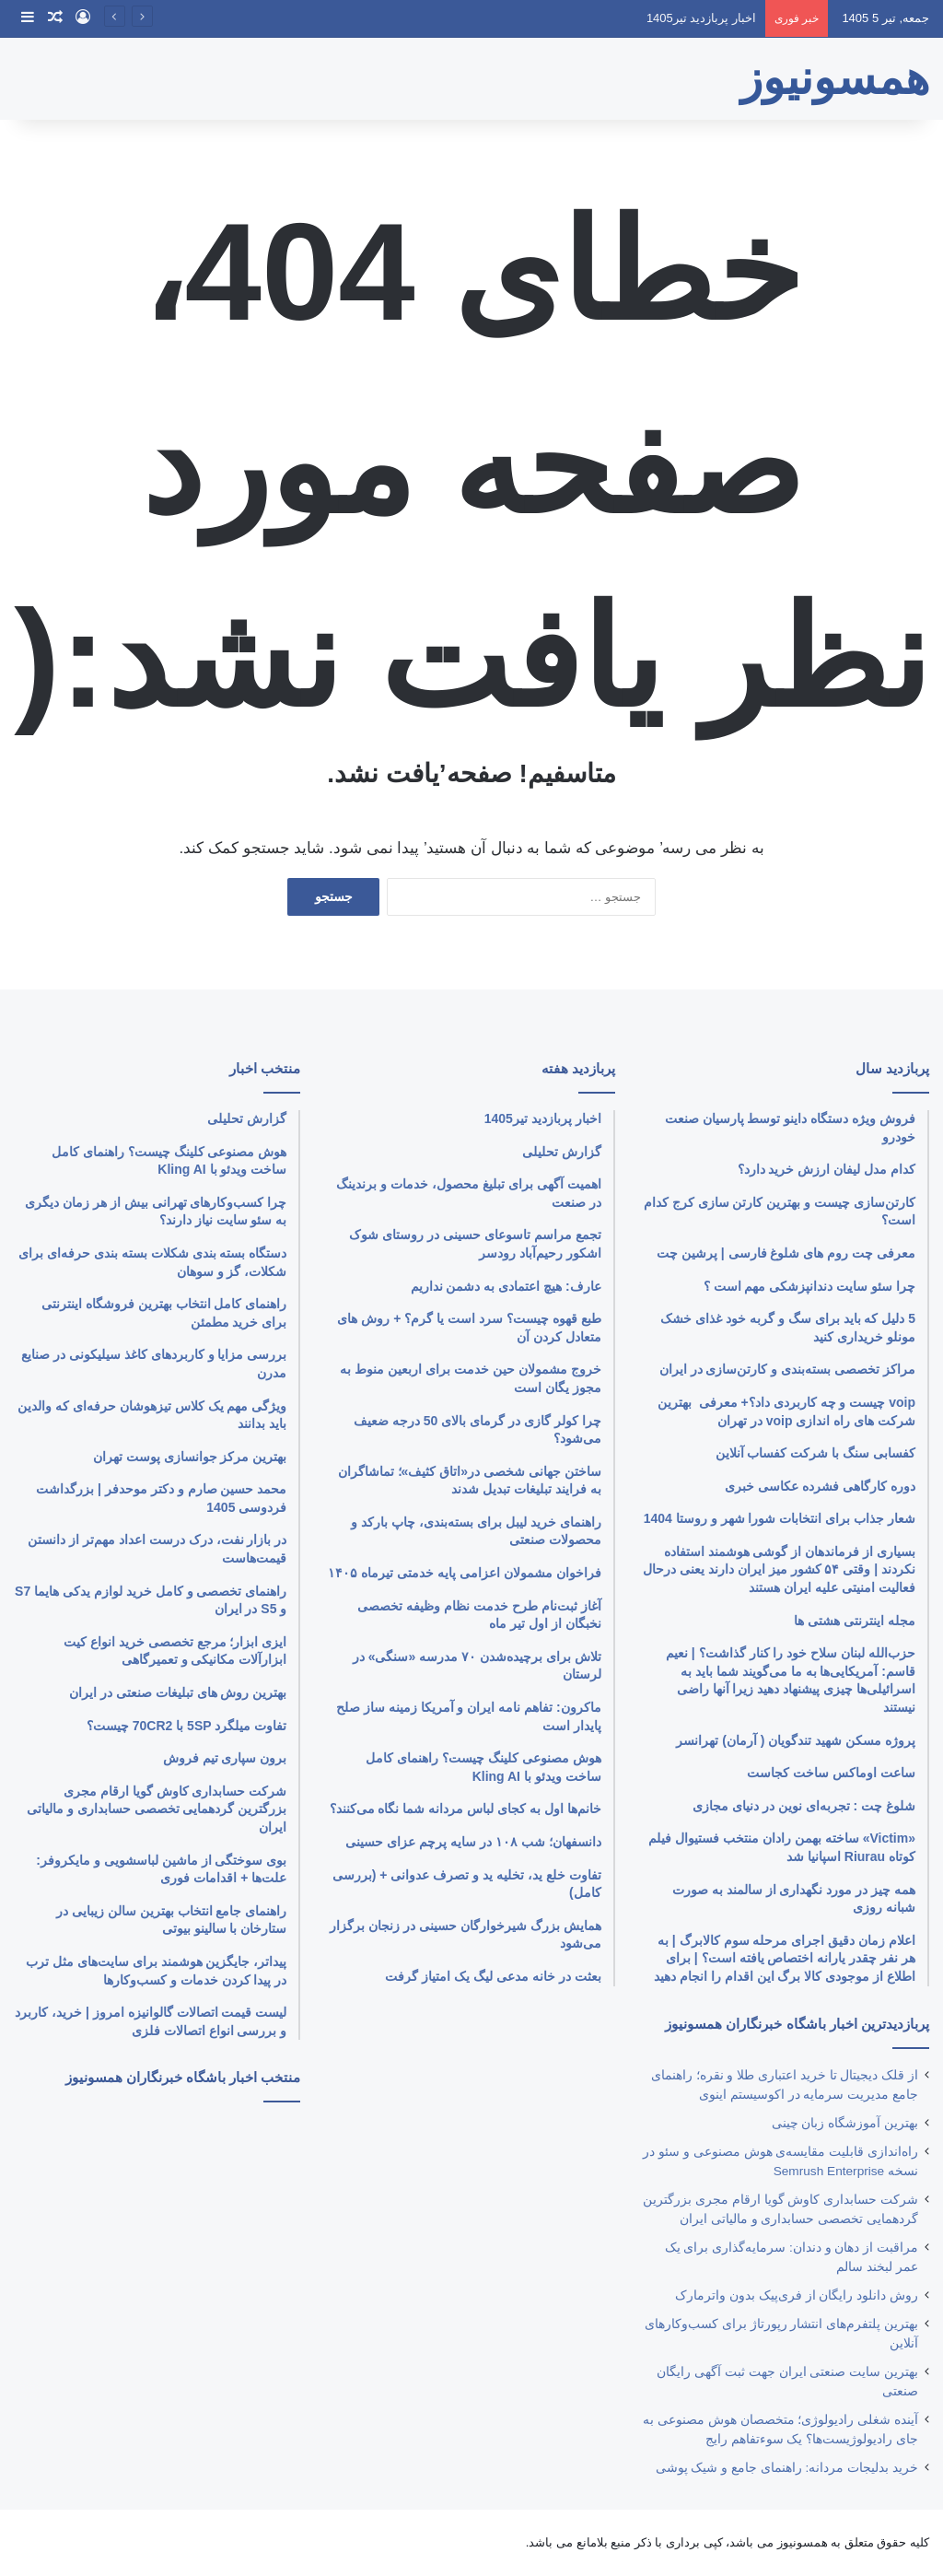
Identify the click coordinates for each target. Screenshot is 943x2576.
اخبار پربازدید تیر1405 (701, 18)
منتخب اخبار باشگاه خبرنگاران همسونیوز (183, 2077)
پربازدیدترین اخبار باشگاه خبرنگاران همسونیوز (797, 2024)
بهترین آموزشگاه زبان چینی (845, 2123)
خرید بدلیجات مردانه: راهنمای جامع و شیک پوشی (787, 2468)
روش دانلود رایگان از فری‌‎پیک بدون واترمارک (796, 2295)
